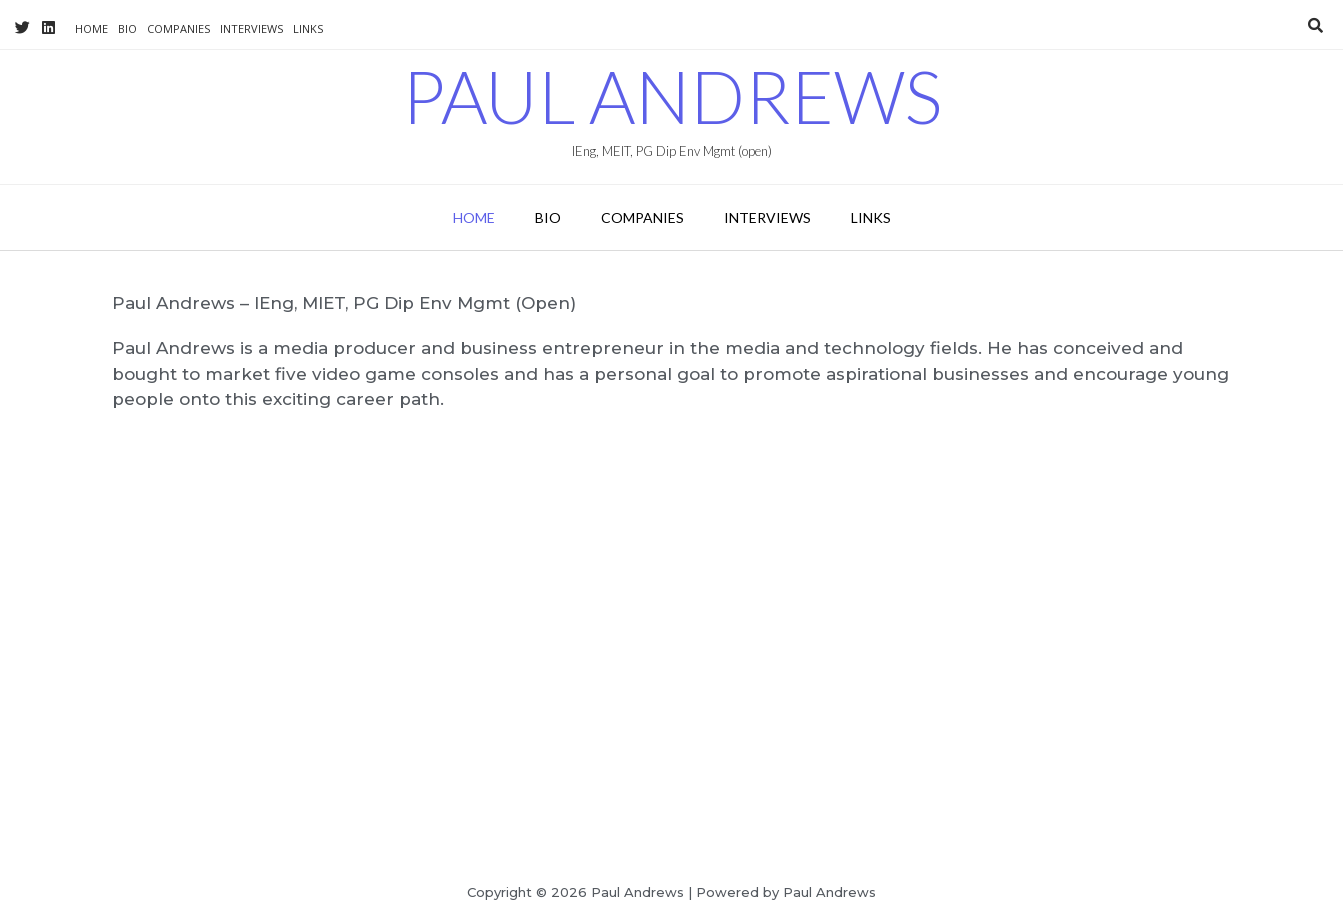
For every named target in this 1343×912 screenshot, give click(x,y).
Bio (127, 28)
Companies (178, 28)
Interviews (251, 28)
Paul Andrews (672, 96)
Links (308, 28)
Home (91, 28)
